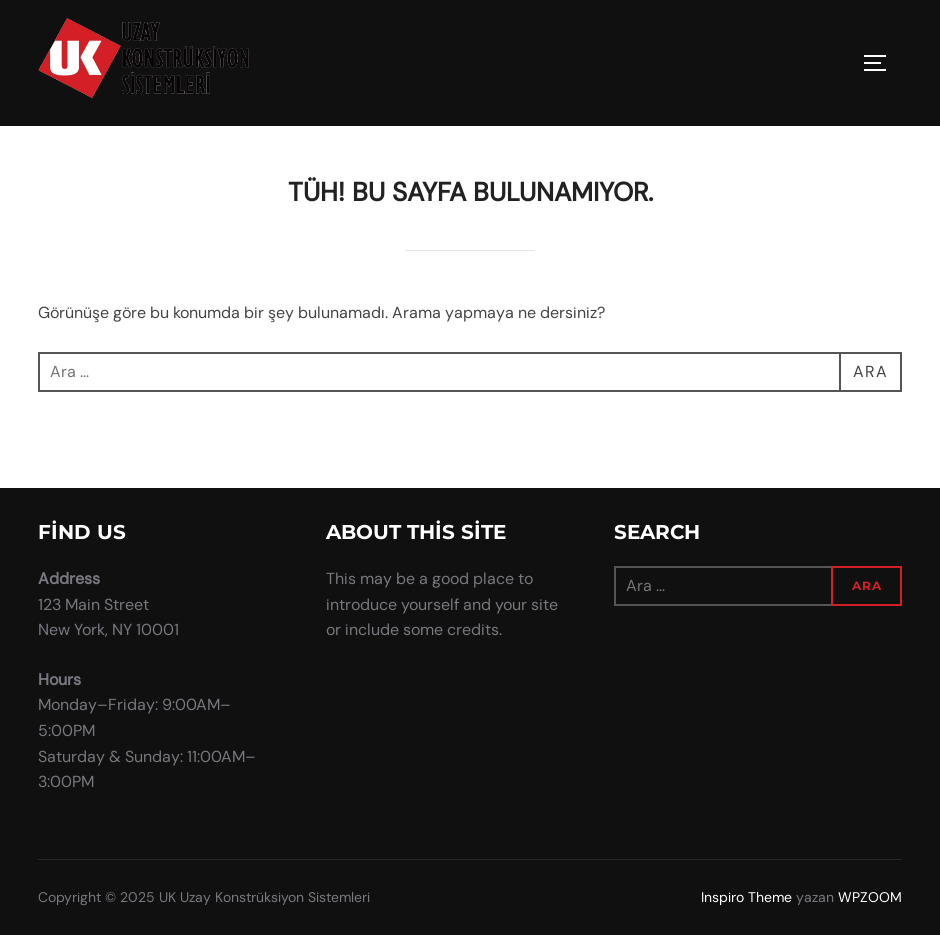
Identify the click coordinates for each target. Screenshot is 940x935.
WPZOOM (870, 897)
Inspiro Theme (746, 897)
